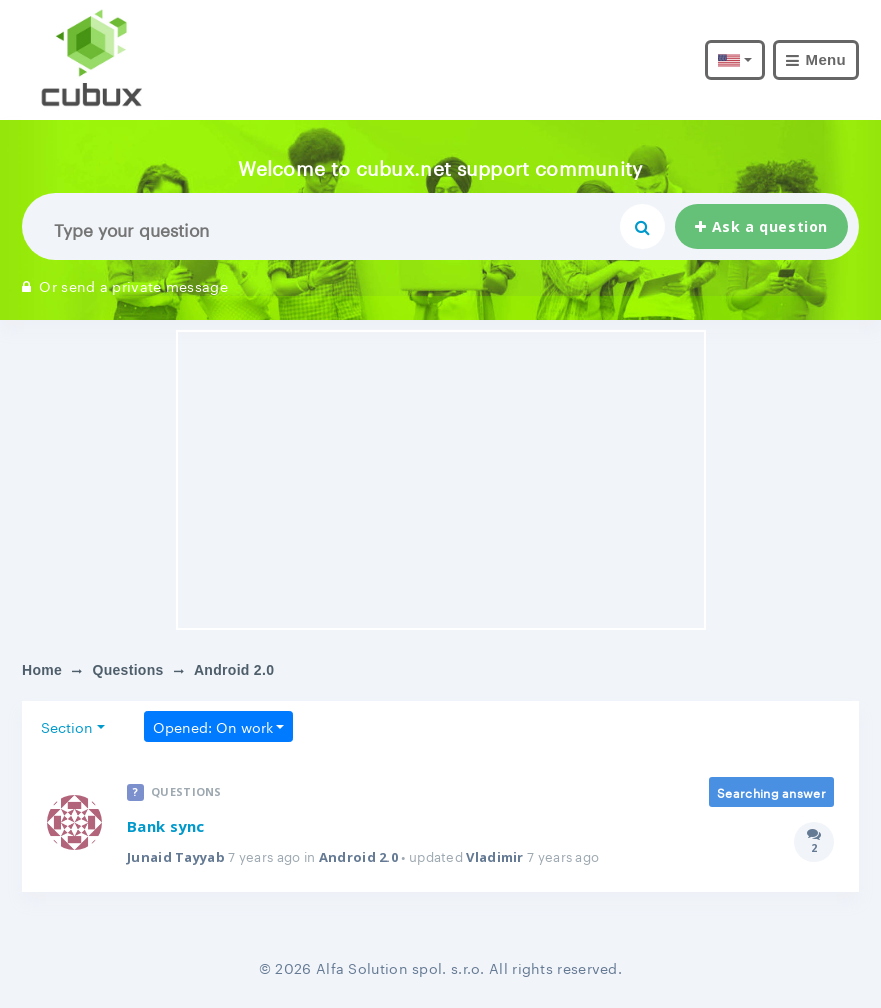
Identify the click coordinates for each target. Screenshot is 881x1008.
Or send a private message (125, 285)
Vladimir (494, 857)
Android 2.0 (358, 857)
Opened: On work (213, 726)
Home (42, 670)
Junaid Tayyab (176, 857)
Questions (127, 670)
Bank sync (166, 826)
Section (67, 726)
